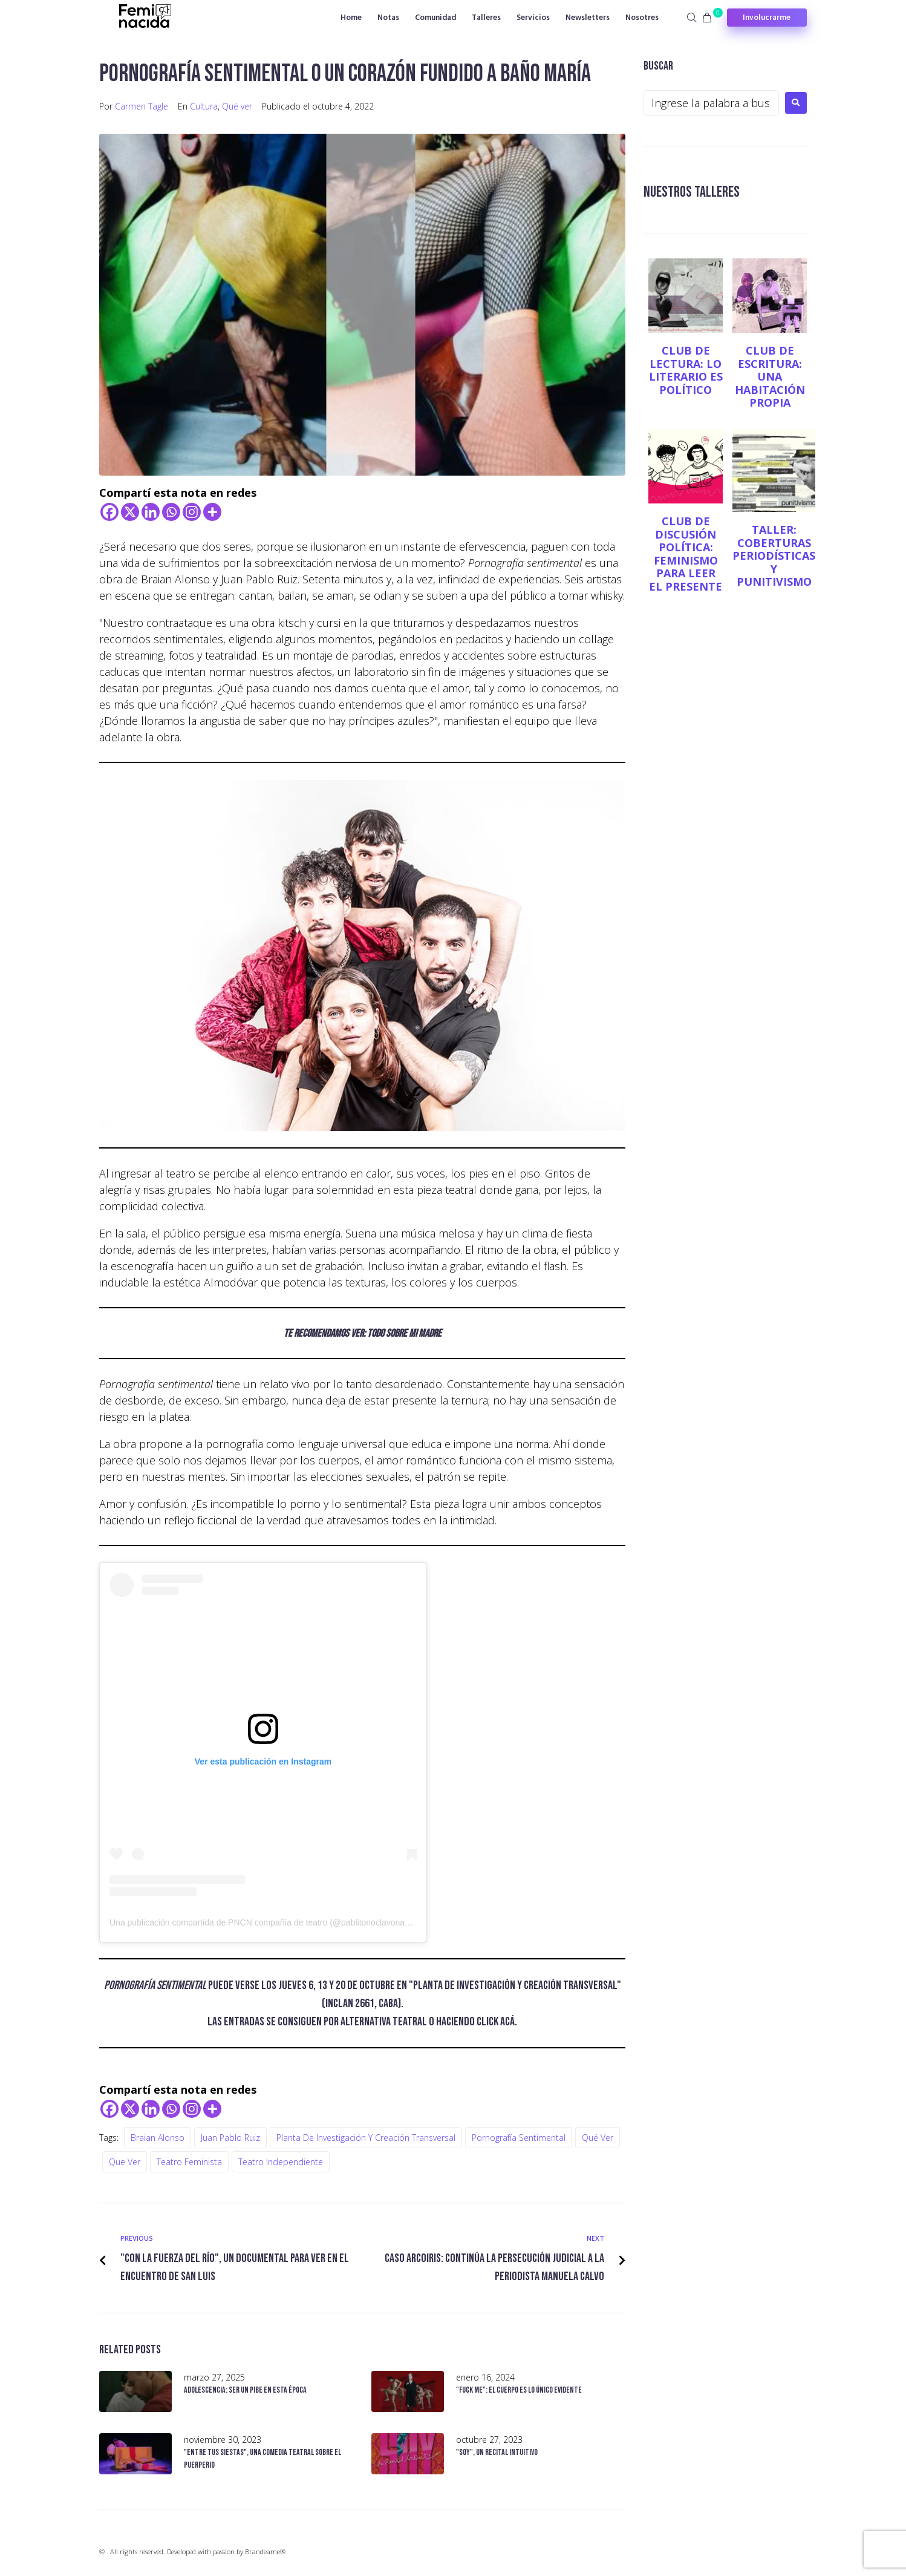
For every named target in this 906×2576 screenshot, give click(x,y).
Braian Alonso (157, 2137)
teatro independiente (280, 2162)
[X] (130, 512)
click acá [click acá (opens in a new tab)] (496, 2021)
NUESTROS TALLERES (697, 192)
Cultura (204, 106)
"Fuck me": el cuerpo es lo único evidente (519, 2390)
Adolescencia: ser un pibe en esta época (245, 2390)
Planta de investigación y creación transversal (365, 2137)
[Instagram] (192, 512)
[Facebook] (109, 512)
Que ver (124, 2162)
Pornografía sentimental (518, 2137)
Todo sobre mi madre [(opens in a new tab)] (404, 1333)
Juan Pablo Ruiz (230, 2137)
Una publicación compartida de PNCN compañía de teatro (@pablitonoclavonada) (263, 1922)
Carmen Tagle (141, 106)
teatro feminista (189, 2162)
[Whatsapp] (171, 512)
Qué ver (237, 106)
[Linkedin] (151, 512)
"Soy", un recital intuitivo (497, 2452)
